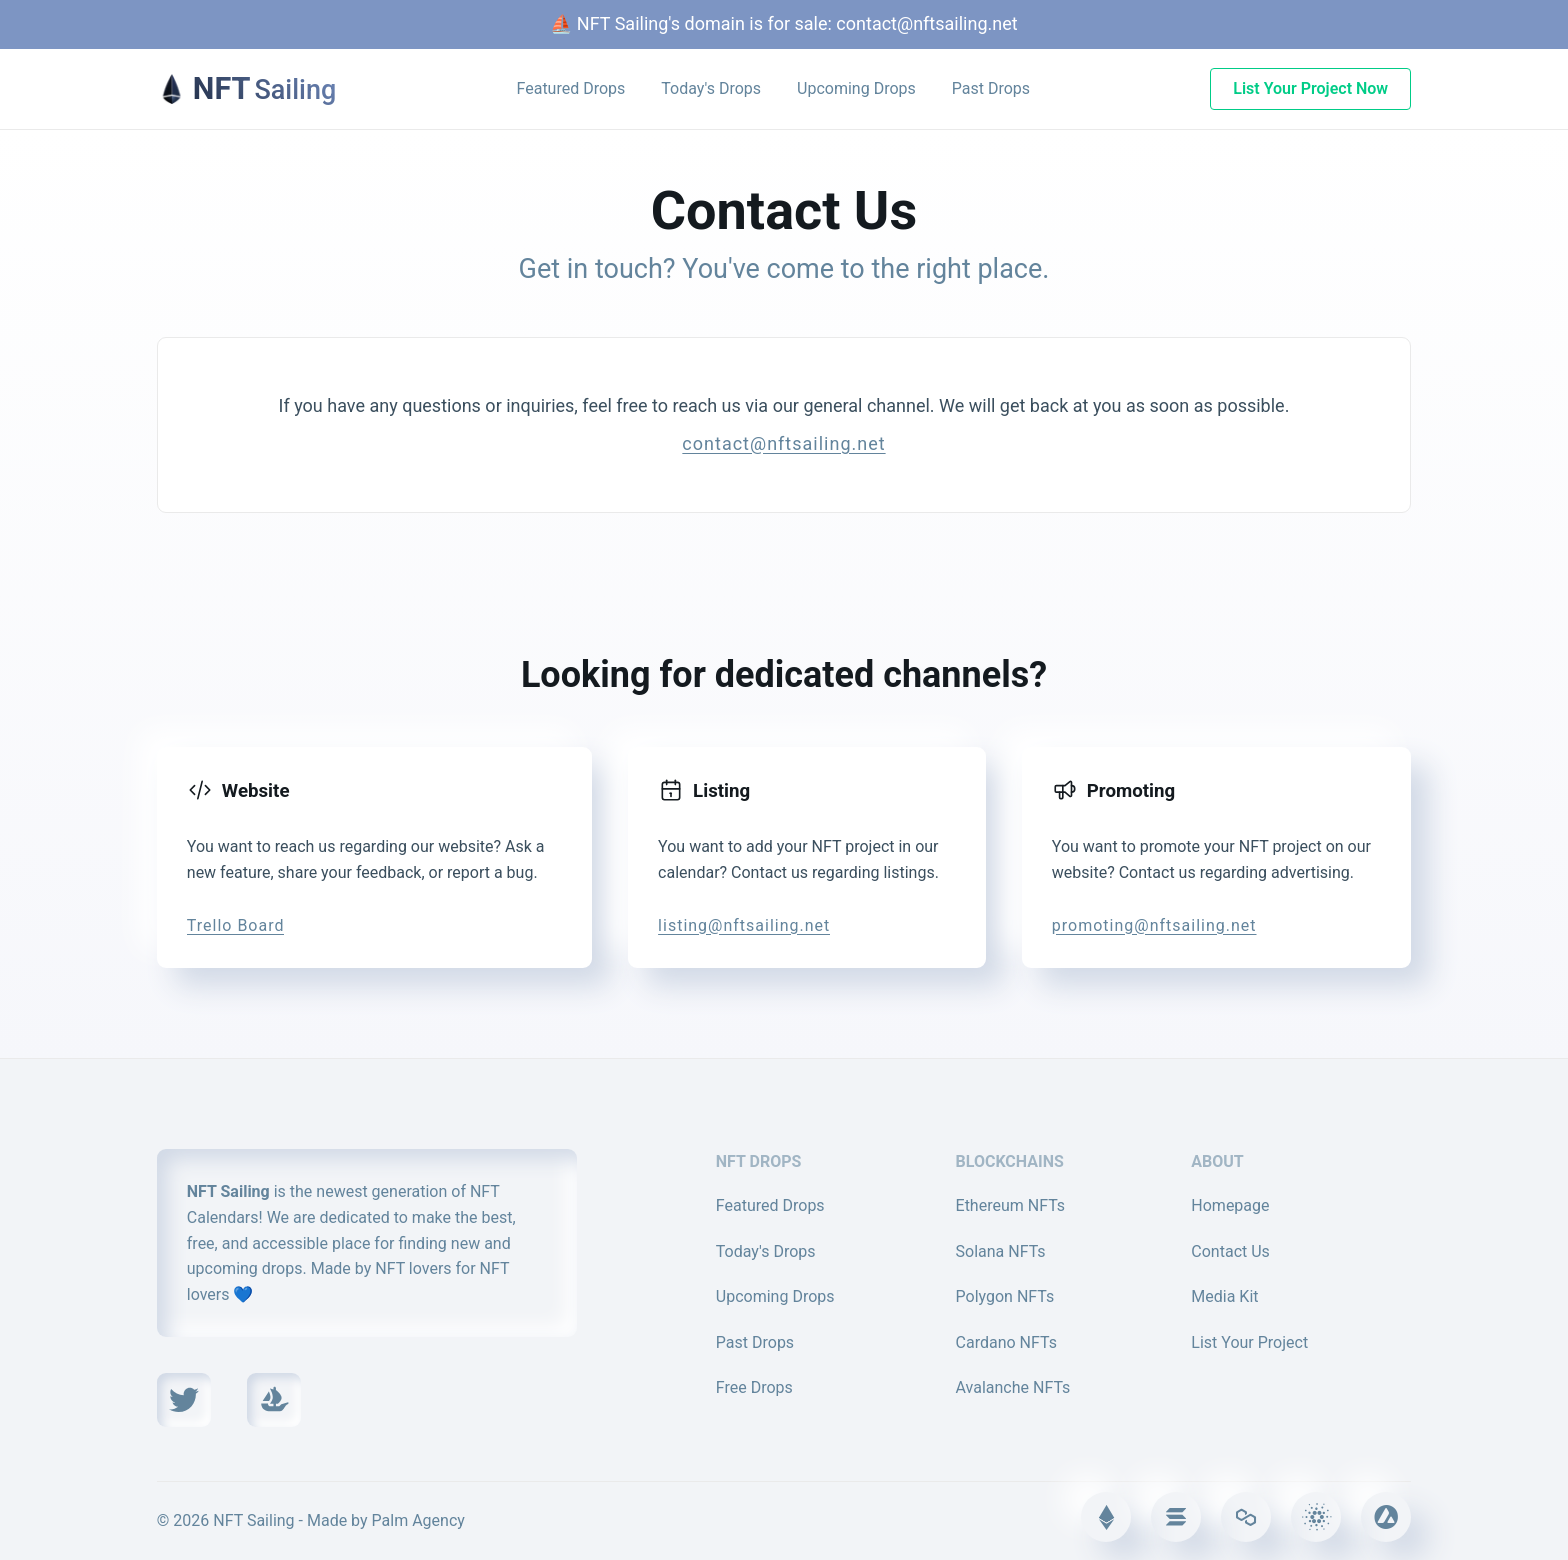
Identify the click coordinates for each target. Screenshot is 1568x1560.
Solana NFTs (1001, 1251)
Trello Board (236, 925)
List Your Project (1249, 1342)
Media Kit (1224, 1296)
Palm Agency (418, 1520)
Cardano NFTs (1006, 1342)
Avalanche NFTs (1013, 1387)
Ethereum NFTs (1011, 1205)
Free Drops (754, 1387)
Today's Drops (711, 88)
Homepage (1230, 1205)
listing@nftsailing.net (744, 925)
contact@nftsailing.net (926, 23)
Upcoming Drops (856, 88)
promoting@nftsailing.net (1154, 925)
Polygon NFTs (1005, 1296)
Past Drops (991, 88)
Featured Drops (571, 88)
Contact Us (1230, 1251)
